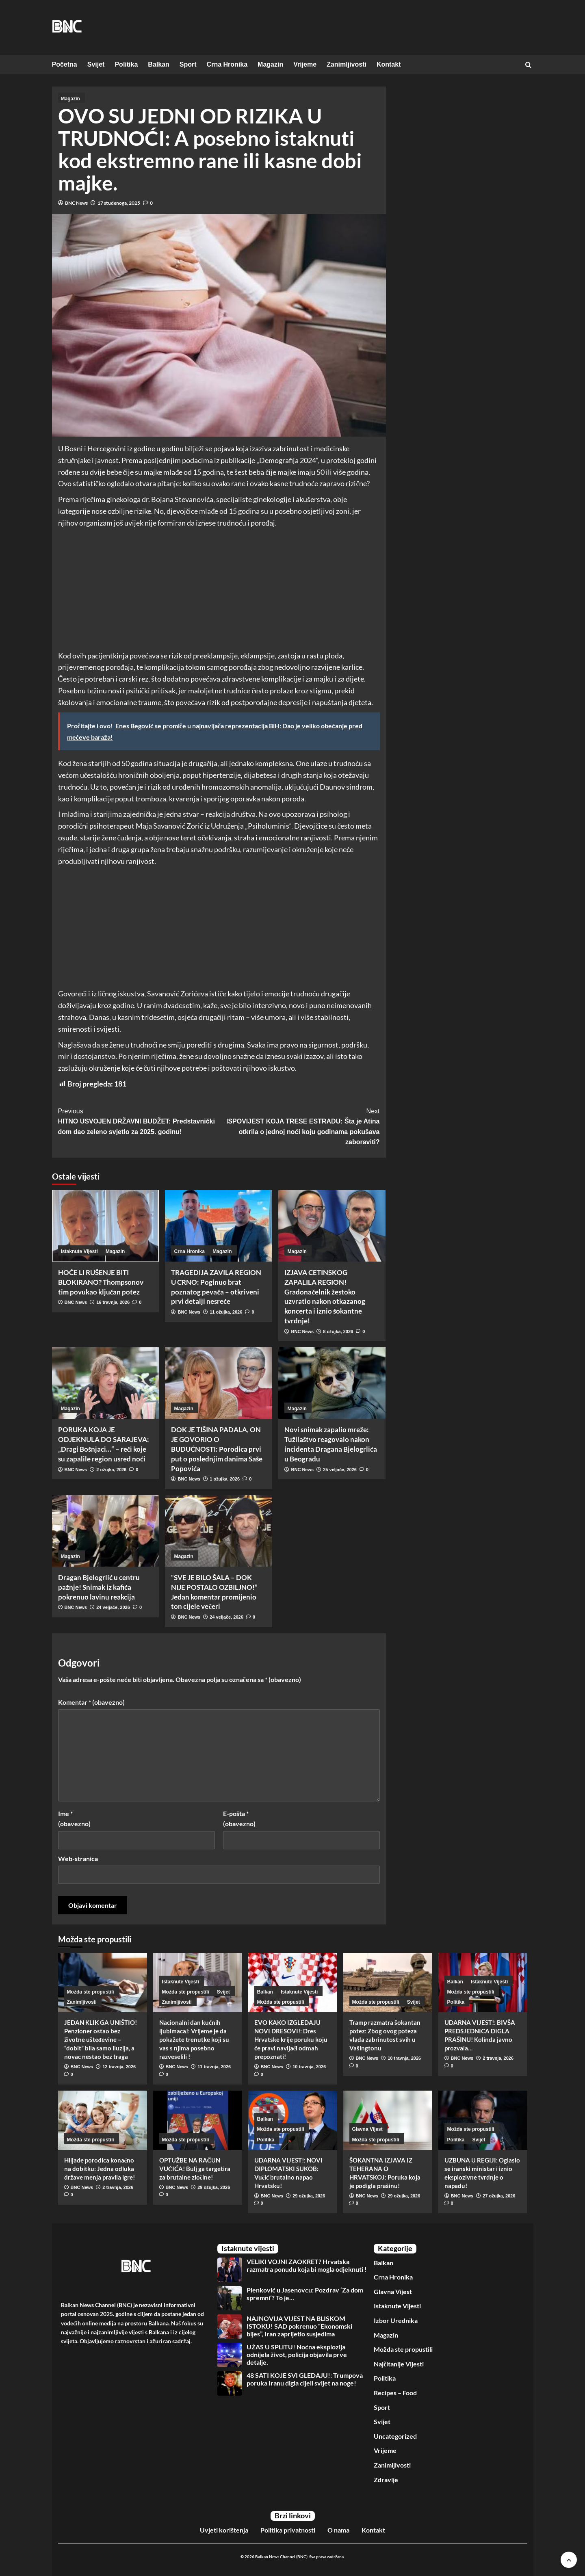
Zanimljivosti (346, 64)
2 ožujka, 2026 (111, 1469)
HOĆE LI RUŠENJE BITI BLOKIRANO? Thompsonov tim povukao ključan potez (100, 1282)
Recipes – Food (395, 2392)
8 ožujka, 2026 (338, 1331)
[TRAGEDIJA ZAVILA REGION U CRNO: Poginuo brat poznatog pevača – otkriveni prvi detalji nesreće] (218, 1226)
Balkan (158, 64)
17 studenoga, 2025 (119, 203)
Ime (74, 1819)
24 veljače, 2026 (113, 1607)
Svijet (96, 64)
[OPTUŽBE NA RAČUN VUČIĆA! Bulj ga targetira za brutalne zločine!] (197, 2120)
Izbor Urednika (396, 2320)
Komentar (91, 1702)
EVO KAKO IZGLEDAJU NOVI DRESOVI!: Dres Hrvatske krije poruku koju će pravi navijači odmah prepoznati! (290, 2039)
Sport (188, 64)
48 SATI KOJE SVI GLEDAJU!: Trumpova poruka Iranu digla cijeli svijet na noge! (305, 2379)
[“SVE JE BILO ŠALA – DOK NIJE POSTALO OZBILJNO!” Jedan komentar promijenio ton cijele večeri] (218, 1531)
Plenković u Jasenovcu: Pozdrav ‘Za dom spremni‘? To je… (305, 2293)
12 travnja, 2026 (119, 2066)
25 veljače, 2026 (340, 1469)
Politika (126, 64)
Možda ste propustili (403, 2349)
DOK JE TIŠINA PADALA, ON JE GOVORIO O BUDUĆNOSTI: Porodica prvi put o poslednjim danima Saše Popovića (216, 1448)
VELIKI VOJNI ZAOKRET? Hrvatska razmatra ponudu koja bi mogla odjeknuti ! (307, 2265)
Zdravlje (386, 2479)
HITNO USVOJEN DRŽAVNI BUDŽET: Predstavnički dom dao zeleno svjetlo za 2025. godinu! (138, 1120)
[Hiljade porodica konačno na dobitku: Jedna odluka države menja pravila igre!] (102, 2120)
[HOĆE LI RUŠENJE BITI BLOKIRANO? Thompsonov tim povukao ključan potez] (105, 1226)
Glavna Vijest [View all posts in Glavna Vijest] (367, 2129)
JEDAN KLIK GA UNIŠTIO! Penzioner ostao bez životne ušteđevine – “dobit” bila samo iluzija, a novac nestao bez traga (100, 2039)
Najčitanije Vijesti (399, 2364)
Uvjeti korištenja (224, 2530)
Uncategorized (395, 2436)
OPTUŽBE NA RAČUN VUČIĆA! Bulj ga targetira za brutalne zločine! (195, 2168)
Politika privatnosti (287, 2530)
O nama (338, 2530)
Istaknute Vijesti (397, 2306)
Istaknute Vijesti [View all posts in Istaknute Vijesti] (79, 1251)
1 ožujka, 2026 (225, 1478)
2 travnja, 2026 (498, 2058)
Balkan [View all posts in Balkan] (265, 1992)
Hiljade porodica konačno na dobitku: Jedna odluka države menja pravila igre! (99, 2168)
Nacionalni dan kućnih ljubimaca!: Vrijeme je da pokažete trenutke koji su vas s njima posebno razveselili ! (194, 2039)
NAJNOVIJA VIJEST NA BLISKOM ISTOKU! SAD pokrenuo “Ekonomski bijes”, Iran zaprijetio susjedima (299, 2326)
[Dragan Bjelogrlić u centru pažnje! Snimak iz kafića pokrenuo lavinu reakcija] (105, 1531)
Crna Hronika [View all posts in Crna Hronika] (189, 1251)
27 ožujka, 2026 (499, 2195)
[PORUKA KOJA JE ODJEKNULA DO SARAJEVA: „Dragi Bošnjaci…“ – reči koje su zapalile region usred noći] (105, 1383)
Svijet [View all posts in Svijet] (223, 1992)
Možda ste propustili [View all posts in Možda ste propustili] (90, 1992)
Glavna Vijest (393, 2291)
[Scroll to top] (569, 2560)
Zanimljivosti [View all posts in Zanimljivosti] (82, 2002)
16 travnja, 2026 (113, 1302)
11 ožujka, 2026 (226, 1312)
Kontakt (389, 64)
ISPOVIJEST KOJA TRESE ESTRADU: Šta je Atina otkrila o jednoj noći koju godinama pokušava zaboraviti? (299, 1126)
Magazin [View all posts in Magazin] (70, 99)
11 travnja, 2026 (214, 2066)
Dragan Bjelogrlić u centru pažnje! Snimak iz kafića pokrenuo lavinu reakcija (99, 1587)
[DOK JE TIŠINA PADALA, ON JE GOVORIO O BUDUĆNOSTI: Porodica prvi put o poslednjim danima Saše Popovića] (218, 1383)
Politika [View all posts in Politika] (456, 2002)
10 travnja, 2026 (309, 2066)
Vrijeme (304, 64)
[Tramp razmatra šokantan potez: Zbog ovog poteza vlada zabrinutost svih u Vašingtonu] (387, 1982)
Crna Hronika (227, 64)
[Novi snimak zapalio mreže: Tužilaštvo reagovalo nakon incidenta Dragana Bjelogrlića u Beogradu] (332, 1383)
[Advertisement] (219, 590)
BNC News (76, 203)
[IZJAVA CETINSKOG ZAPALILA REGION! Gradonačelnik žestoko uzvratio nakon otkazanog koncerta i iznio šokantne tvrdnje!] (332, 1226)
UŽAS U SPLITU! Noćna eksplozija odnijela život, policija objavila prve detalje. (297, 2354)
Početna (64, 64)
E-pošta (239, 1819)
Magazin (270, 64)
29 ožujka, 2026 (213, 2187)
